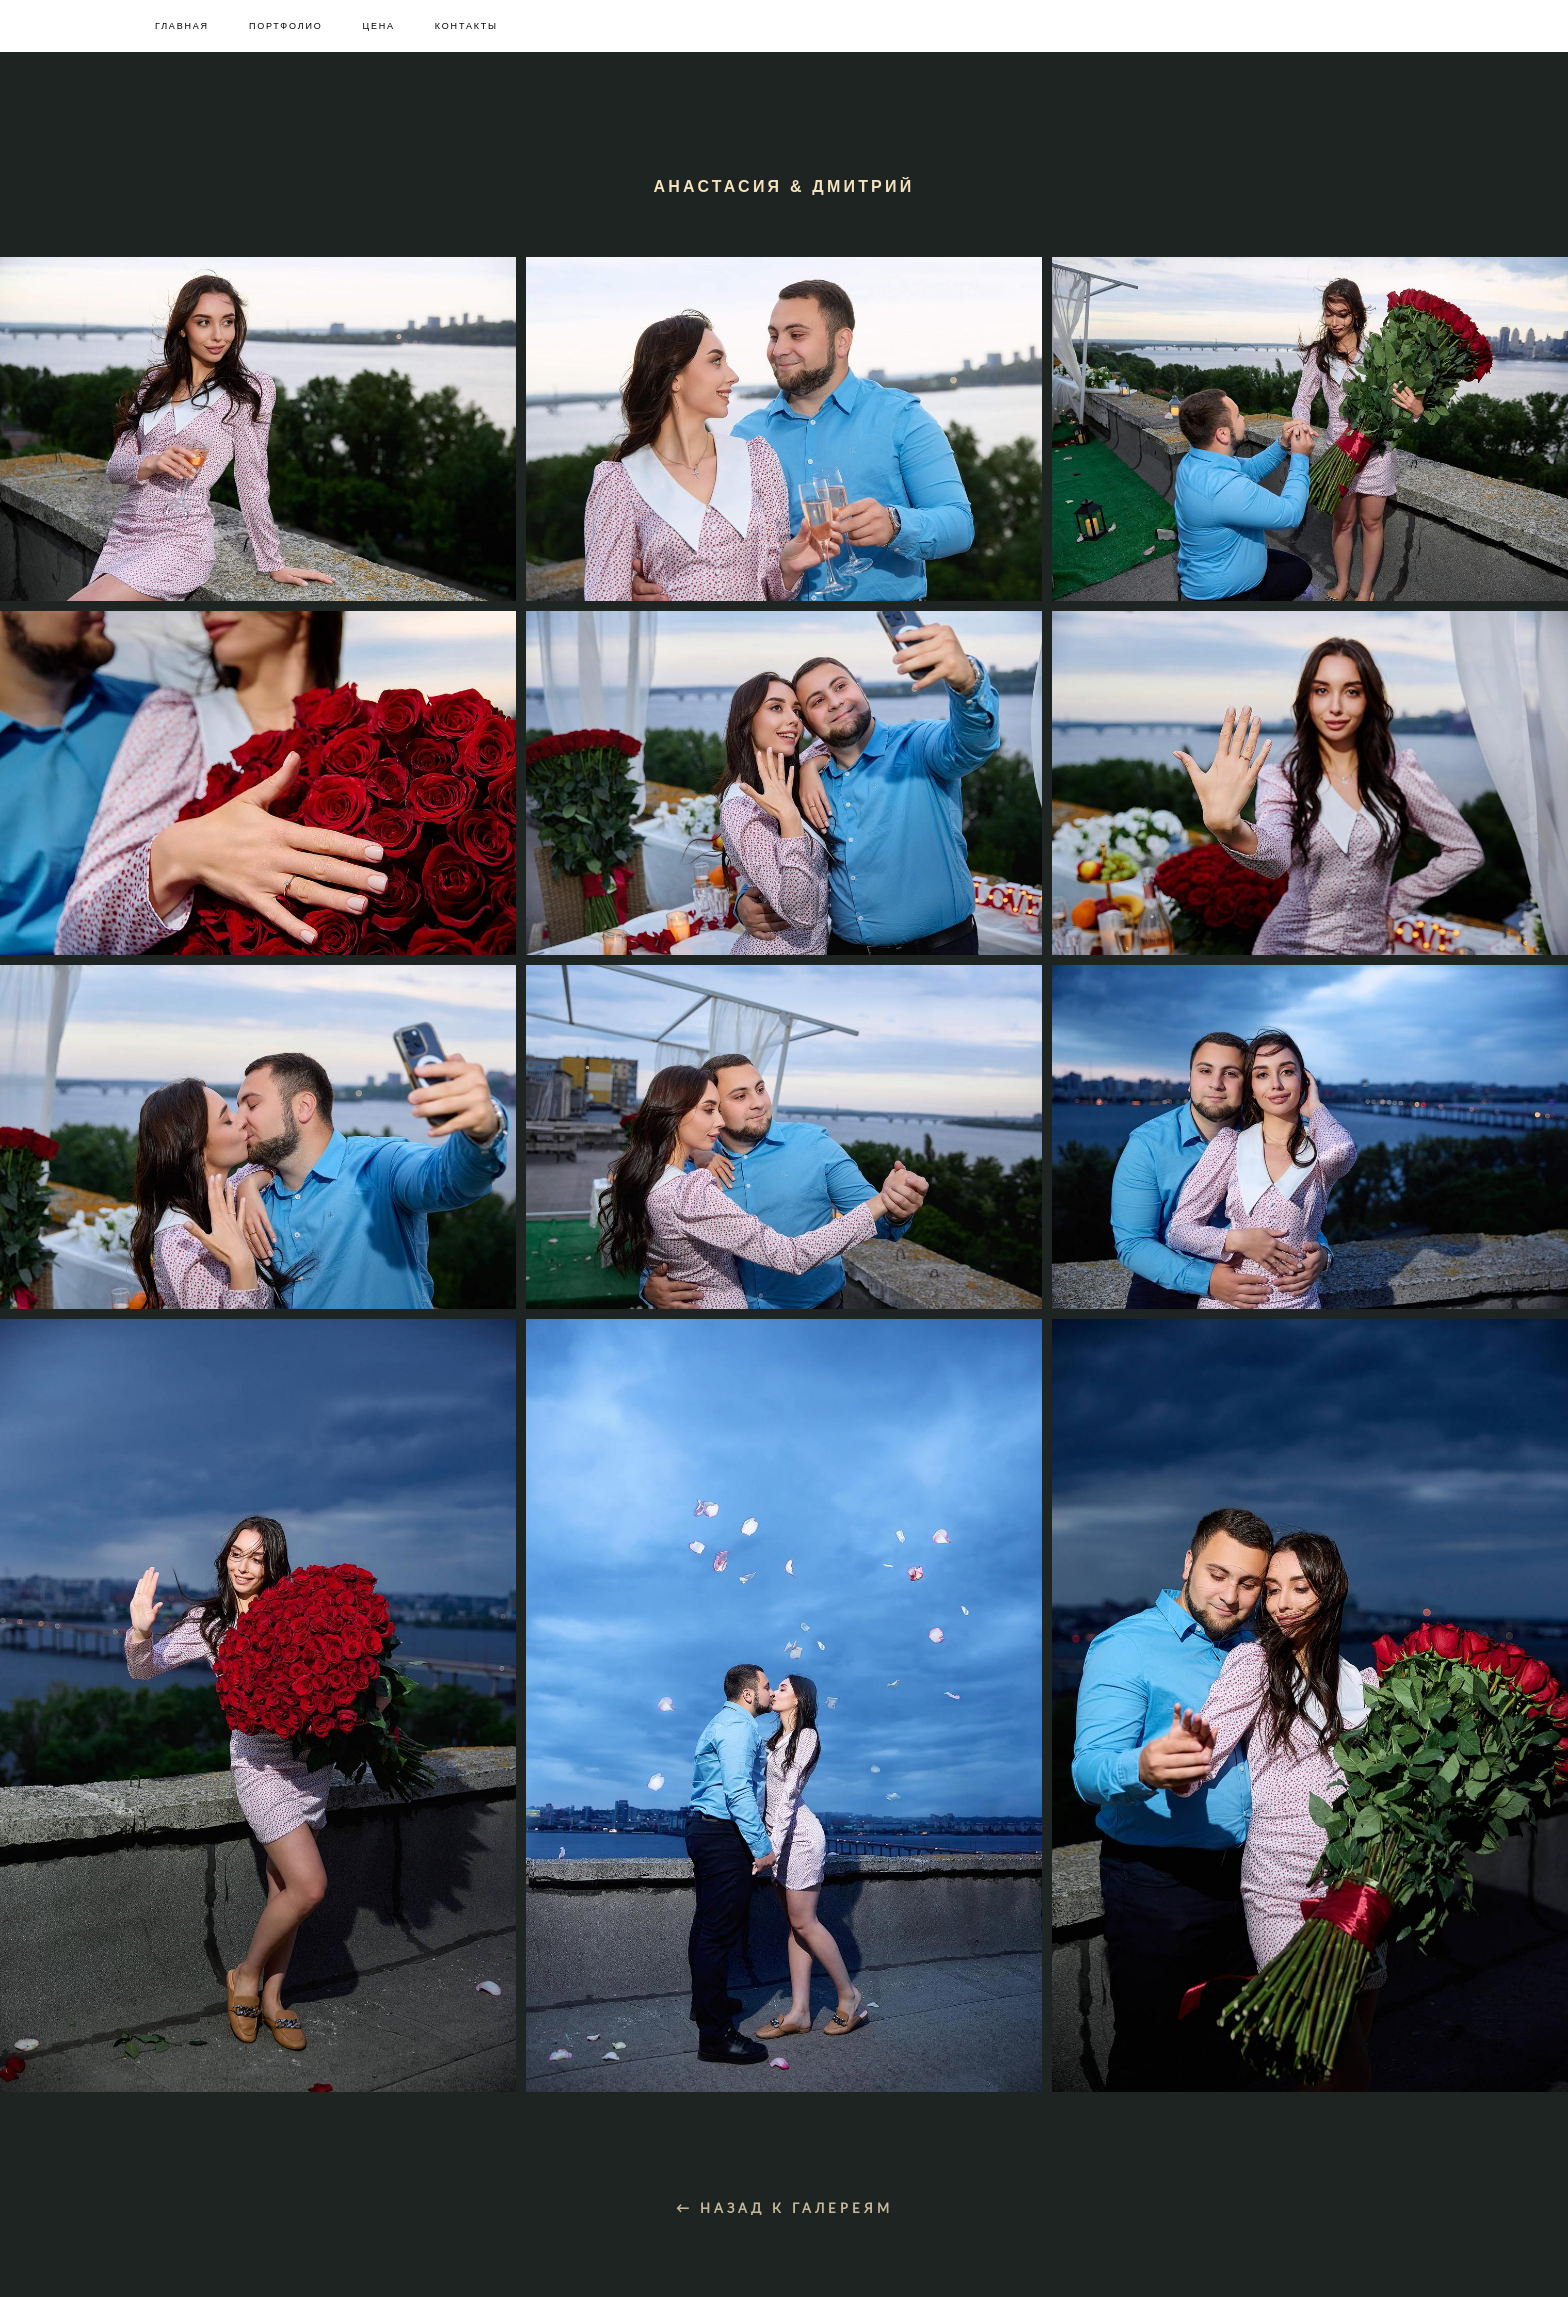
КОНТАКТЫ (466, 26)
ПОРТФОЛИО (286, 26)
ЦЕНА (378, 26)
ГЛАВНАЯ (182, 26)
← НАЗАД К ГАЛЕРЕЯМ (784, 2233)
